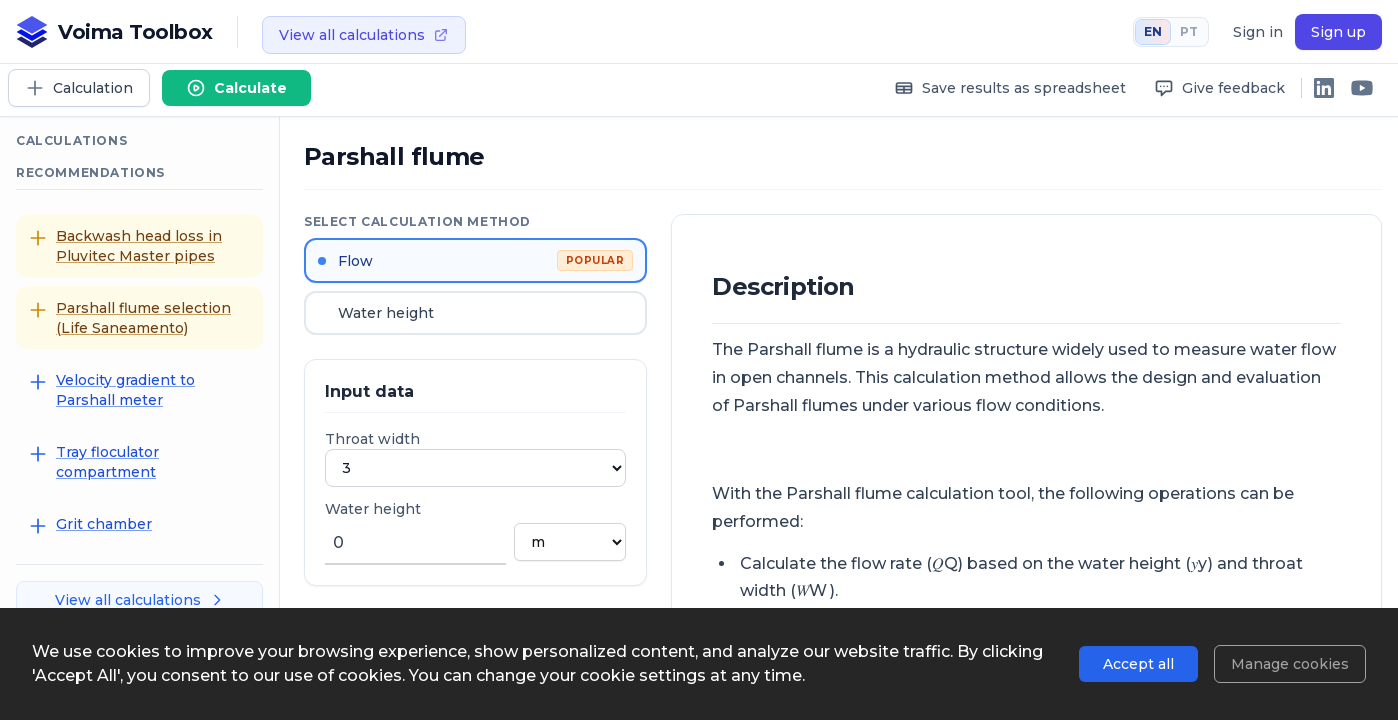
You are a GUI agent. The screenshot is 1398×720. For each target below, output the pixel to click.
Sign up (1338, 32)
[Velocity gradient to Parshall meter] (139, 390)
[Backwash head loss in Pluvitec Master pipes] (139, 246)
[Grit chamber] (139, 525)
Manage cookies (1290, 664)
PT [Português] (1189, 31)
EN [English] (1153, 31)
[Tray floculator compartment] (139, 462)
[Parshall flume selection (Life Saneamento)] (139, 318)
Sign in (1258, 32)
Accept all (1138, 664)
